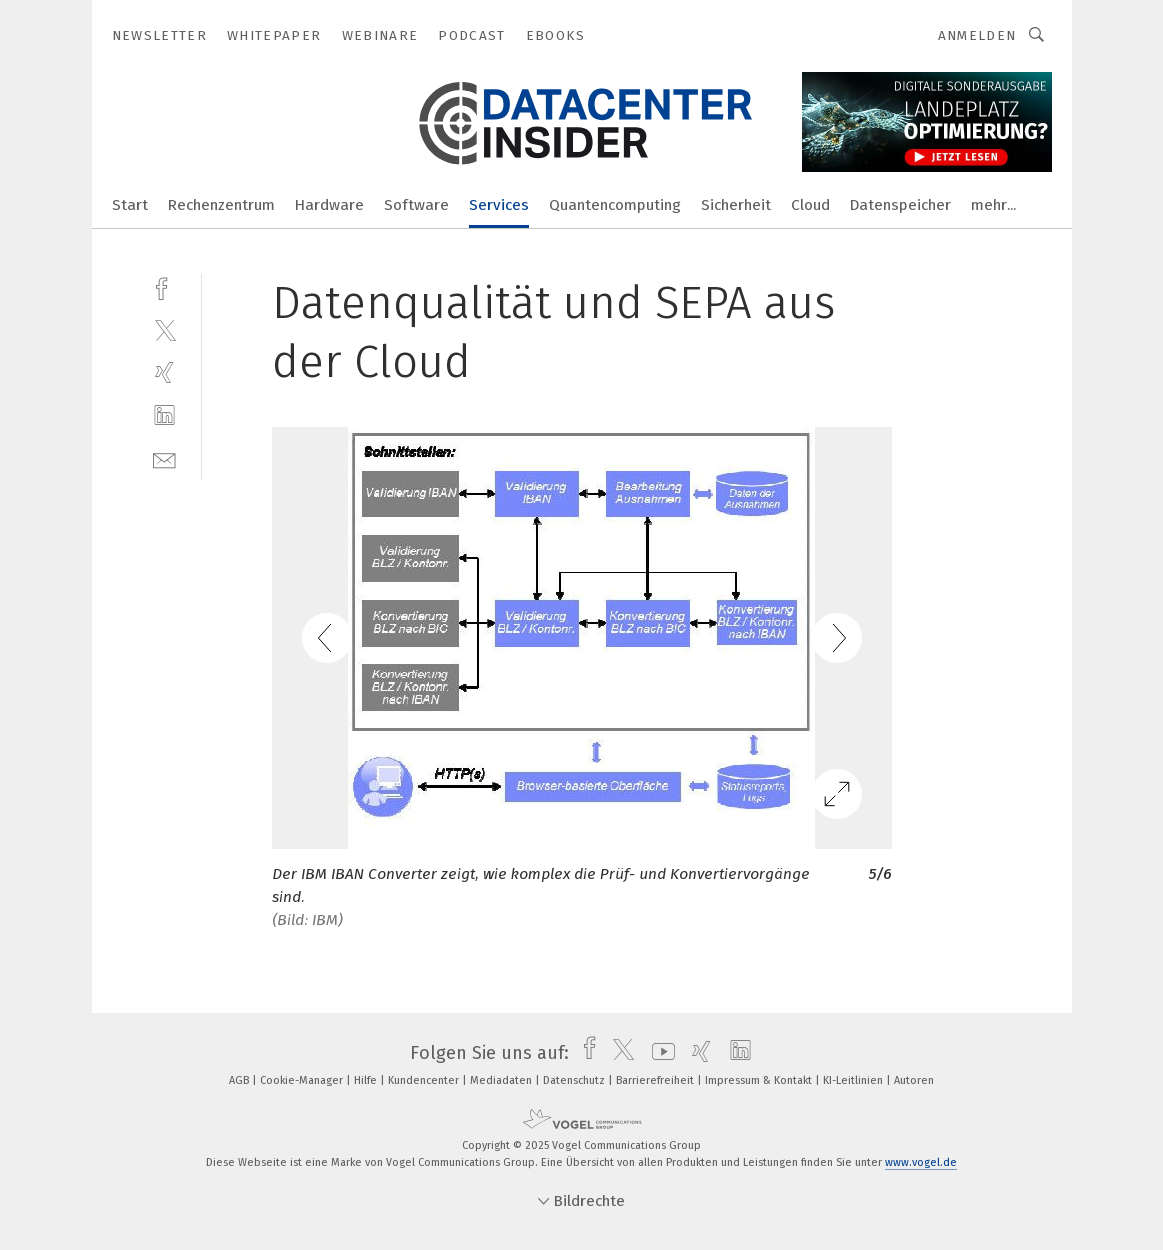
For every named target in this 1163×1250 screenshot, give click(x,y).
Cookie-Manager (303, 1080)
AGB (240, 1080)
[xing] (164, 372)
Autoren (914, 1080)
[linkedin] (164, 415)
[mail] (164, 458)
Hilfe (367, 1080)
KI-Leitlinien (854, 1080)
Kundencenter (425, 1080)
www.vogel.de (921, 1162)
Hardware (329, 205)
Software (416, 205)
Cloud (810, 205)
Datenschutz (575, 1080)
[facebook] (164, 286)
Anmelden (977, 35)
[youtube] (658, 1053)
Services (499, 205)
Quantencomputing (615, 205)
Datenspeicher (900, 205)
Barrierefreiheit (656, 1080)
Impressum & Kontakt (760, 1080)
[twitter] (164, 329)
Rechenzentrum (221, 205)
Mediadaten (502, 1080)
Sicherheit (736, 205)
